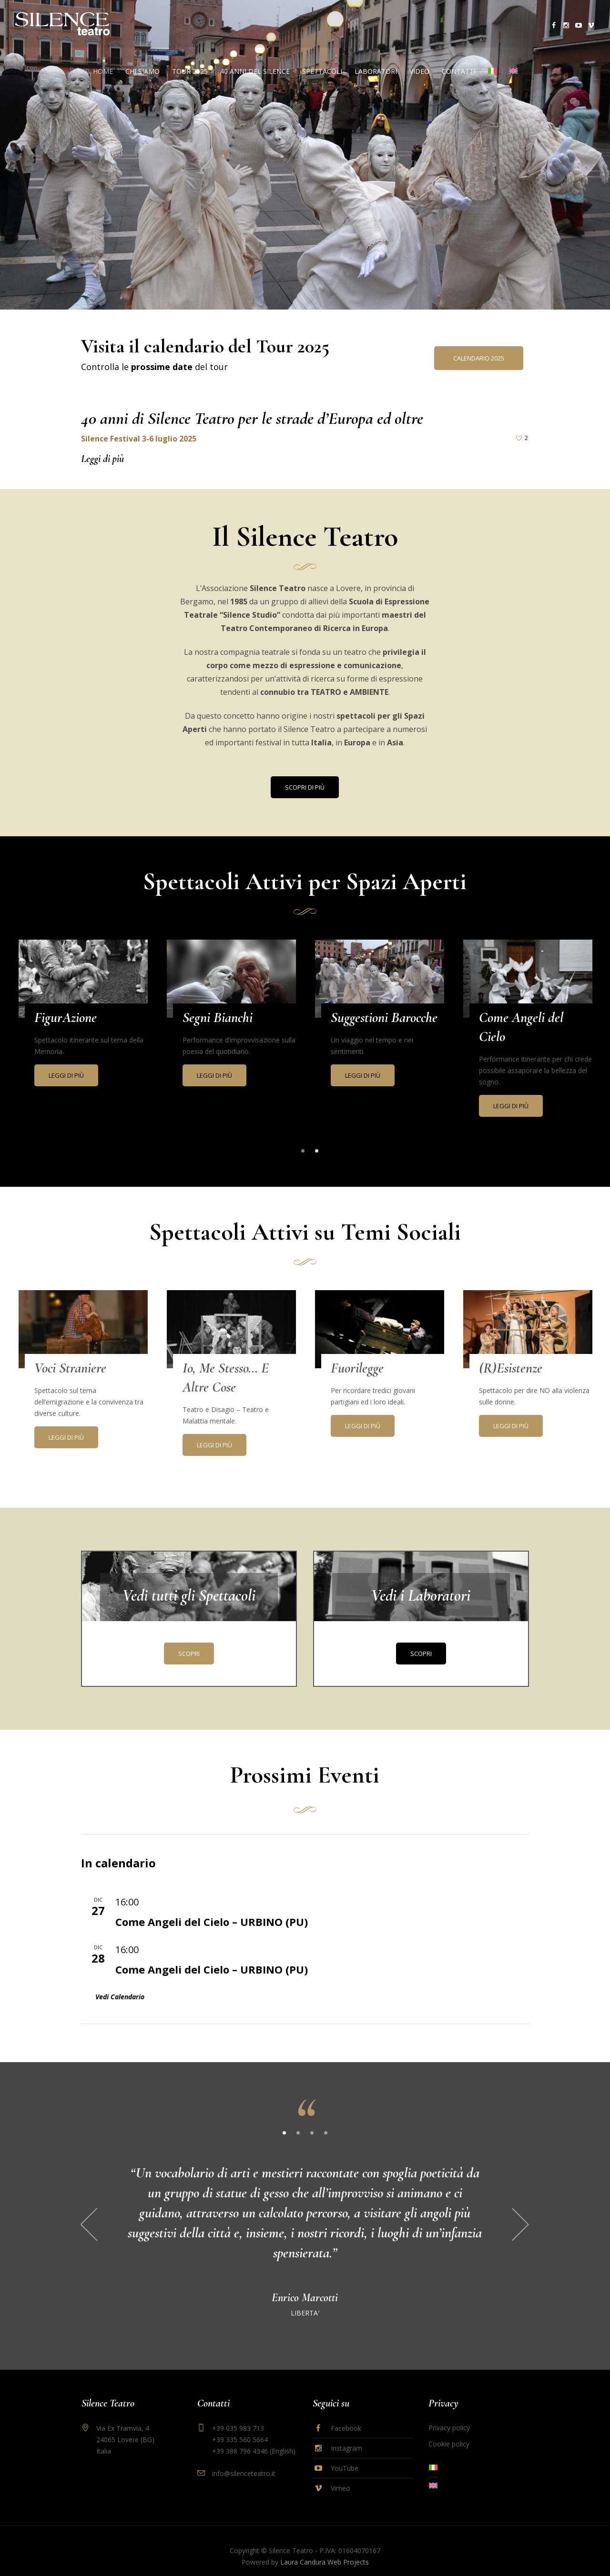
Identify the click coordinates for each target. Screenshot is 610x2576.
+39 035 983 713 (238, 2416)
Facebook (346, 2416)
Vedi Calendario (119, 1999)
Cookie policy (448, 2431)
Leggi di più (102, 458)
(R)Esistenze (510, 1370)
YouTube (344, 2456)
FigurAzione (65, 1017)
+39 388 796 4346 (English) (253, 2439)
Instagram (346, 2436)
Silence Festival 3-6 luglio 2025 (138, 438)
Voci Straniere (70, 1370)
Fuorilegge (357, 1370)
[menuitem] (492, 71)
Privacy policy (449, 2415)
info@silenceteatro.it (243, 2461)
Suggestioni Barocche (384, 1017)
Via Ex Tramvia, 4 (117, 2428)
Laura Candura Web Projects (324, 2550)
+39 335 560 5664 (240, 2427)
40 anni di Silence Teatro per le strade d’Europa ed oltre (252, 418)
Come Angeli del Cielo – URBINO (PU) (211, 1924)
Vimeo (340, 2476)
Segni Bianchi (218, 1017)
